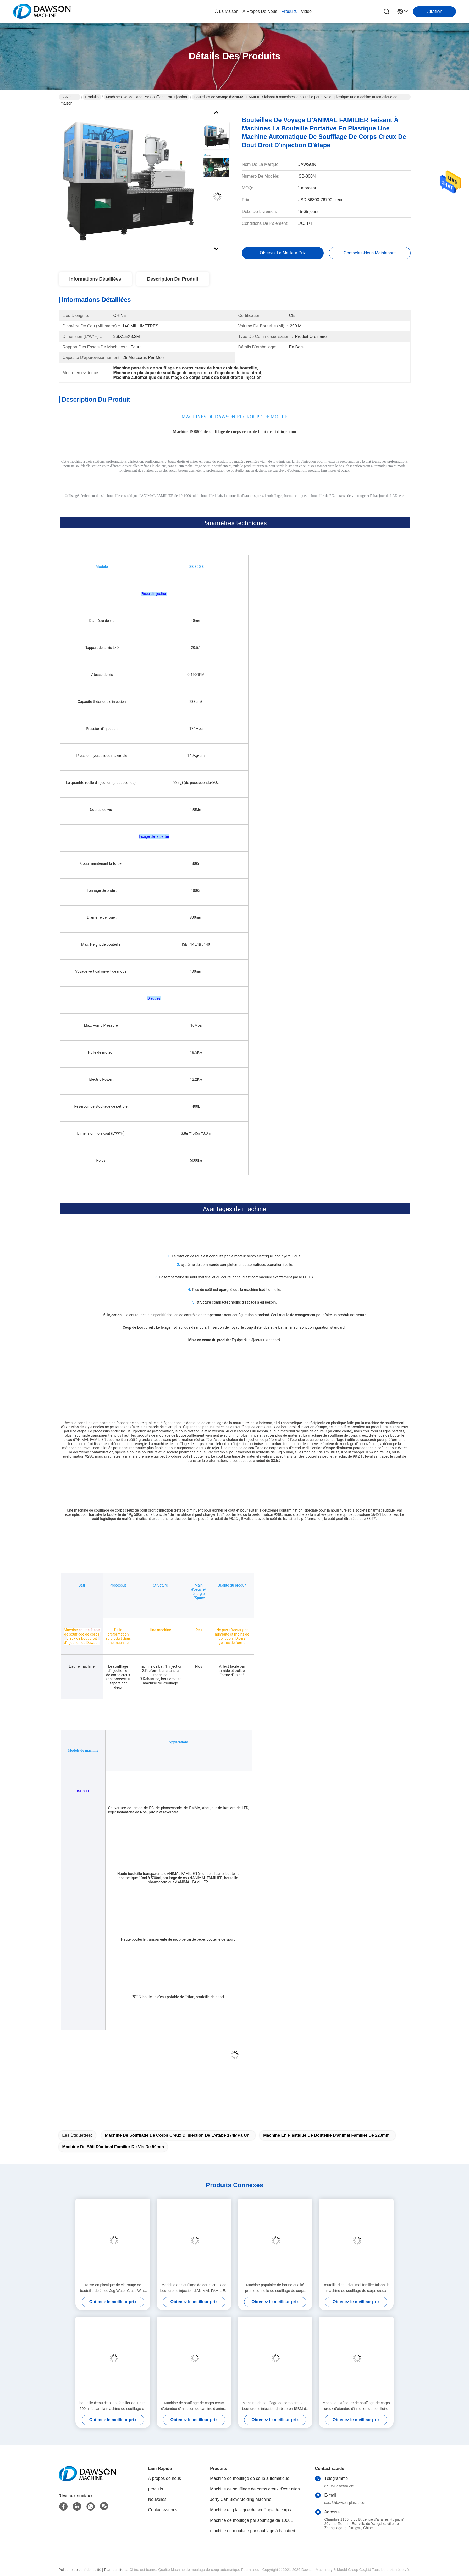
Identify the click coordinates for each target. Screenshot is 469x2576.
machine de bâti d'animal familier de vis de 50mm (113, 2147)
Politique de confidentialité (80, 2570)
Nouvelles (157, 2499)
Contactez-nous (163, 2510)
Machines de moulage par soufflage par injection (146, 97)
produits (289, 11)
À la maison (226, 11)
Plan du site (113, 2570)
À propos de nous (259, 11)
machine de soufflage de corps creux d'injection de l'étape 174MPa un (177, 2135)
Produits (91, 97)
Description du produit (172, 279)
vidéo (306, 11)
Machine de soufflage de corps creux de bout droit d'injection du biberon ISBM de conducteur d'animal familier (275, 2406)
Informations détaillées (95, 279)
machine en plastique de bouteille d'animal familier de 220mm (326, 2135)
